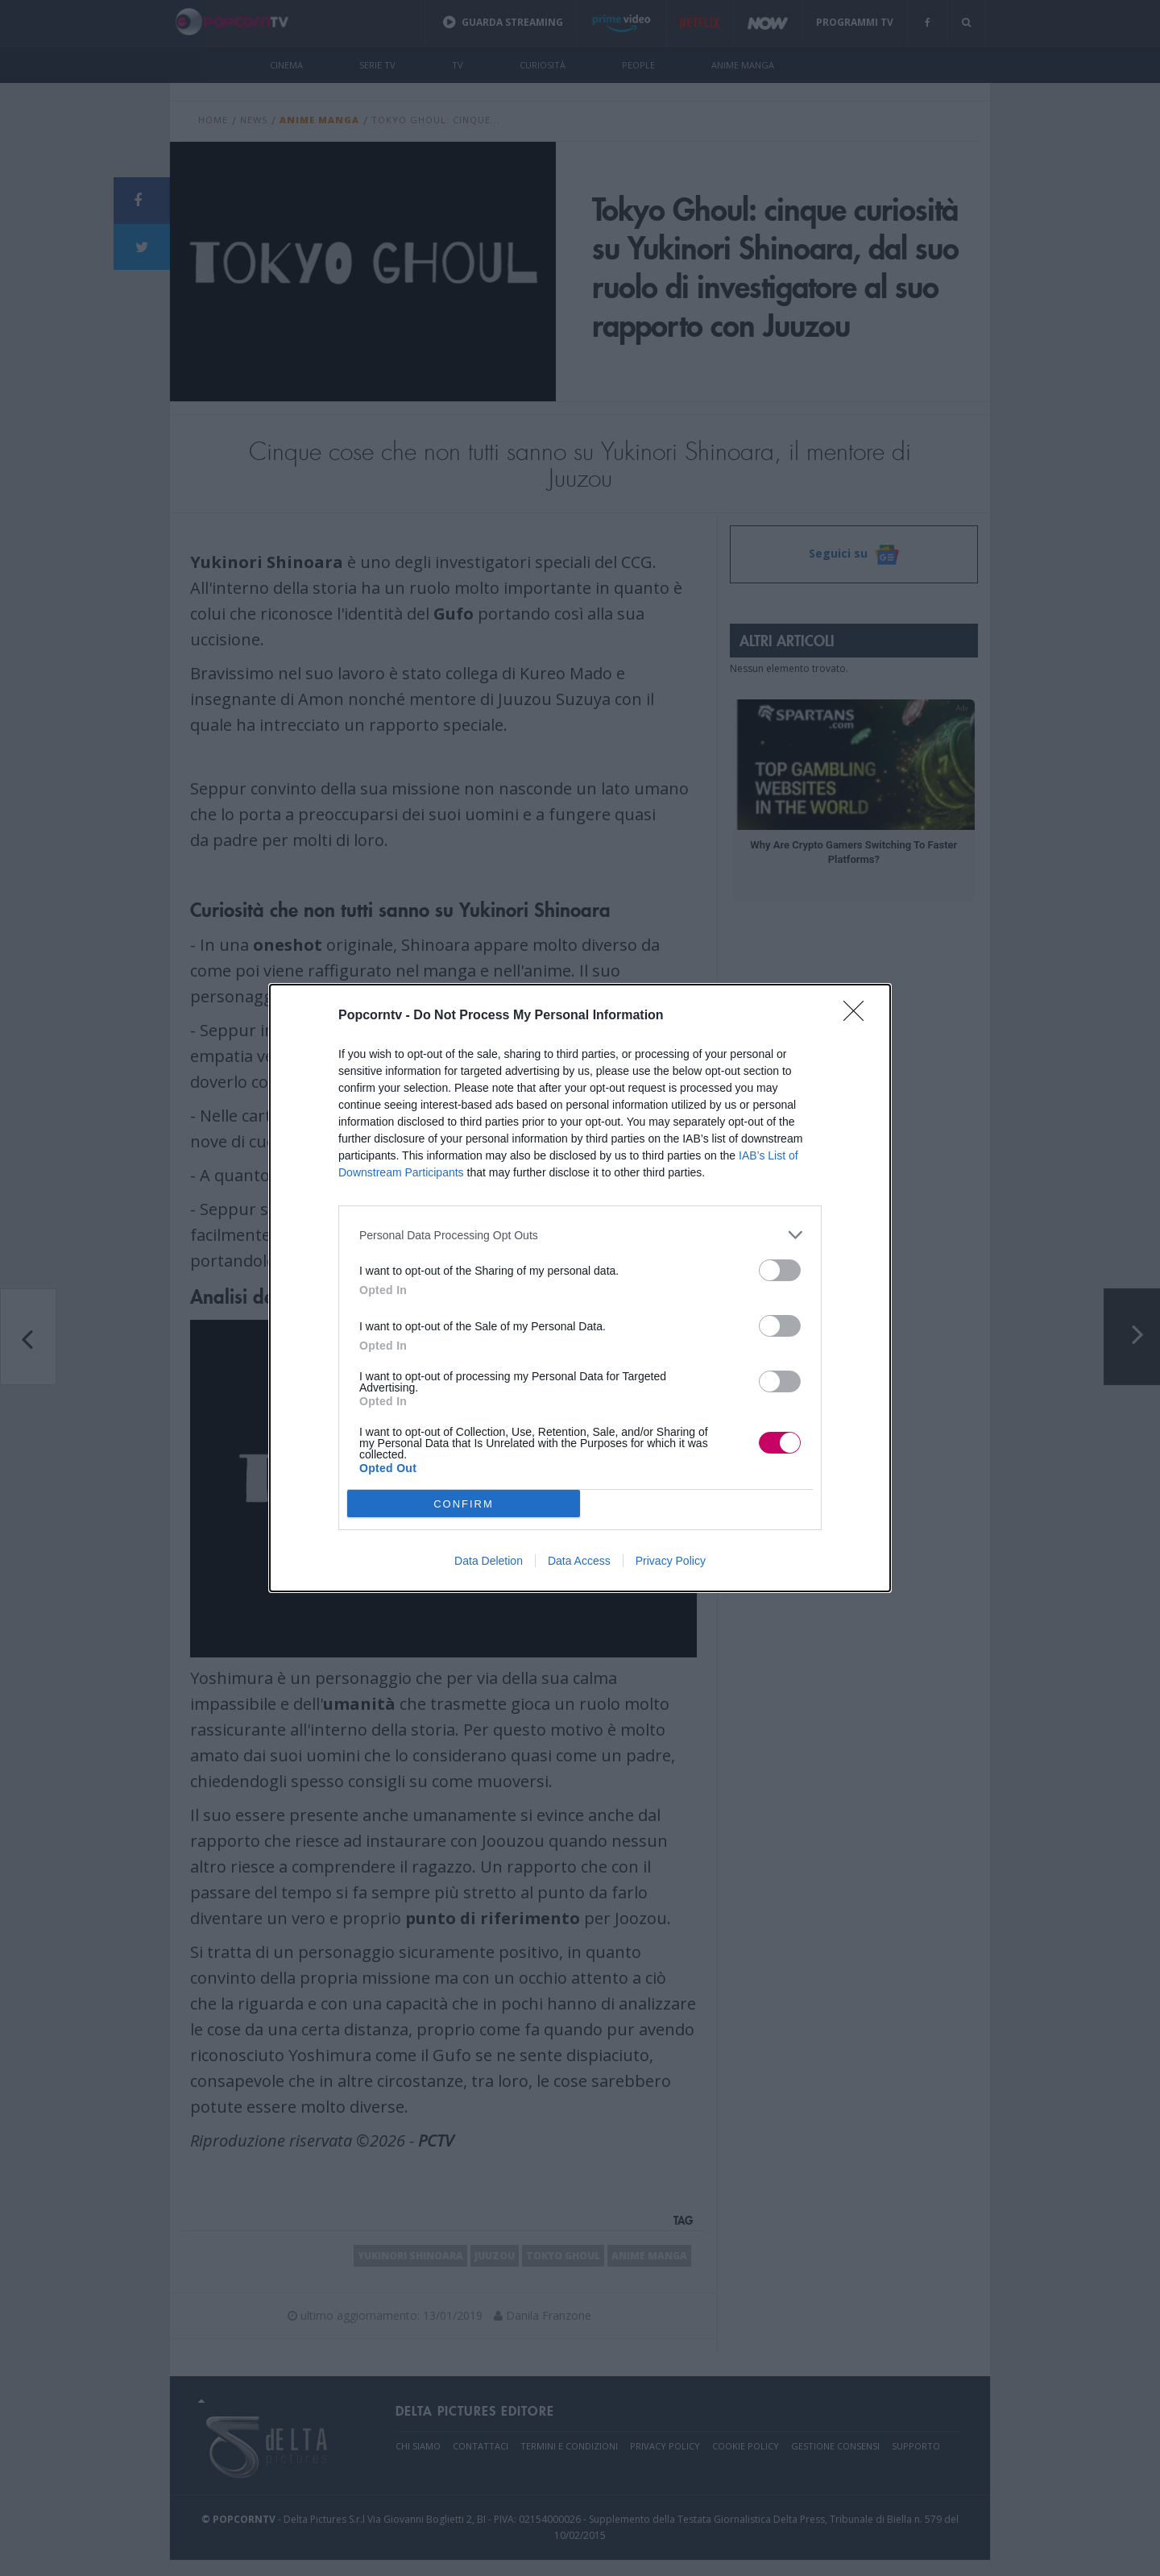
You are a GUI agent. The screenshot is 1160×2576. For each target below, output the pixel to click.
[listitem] (580, 1234)
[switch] (780, 1270)
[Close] (858, 1016)
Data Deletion (488, 1560)
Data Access (579, 1560)
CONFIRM (463, 1504)
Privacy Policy (671, 1560)
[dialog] (580, 1288)
